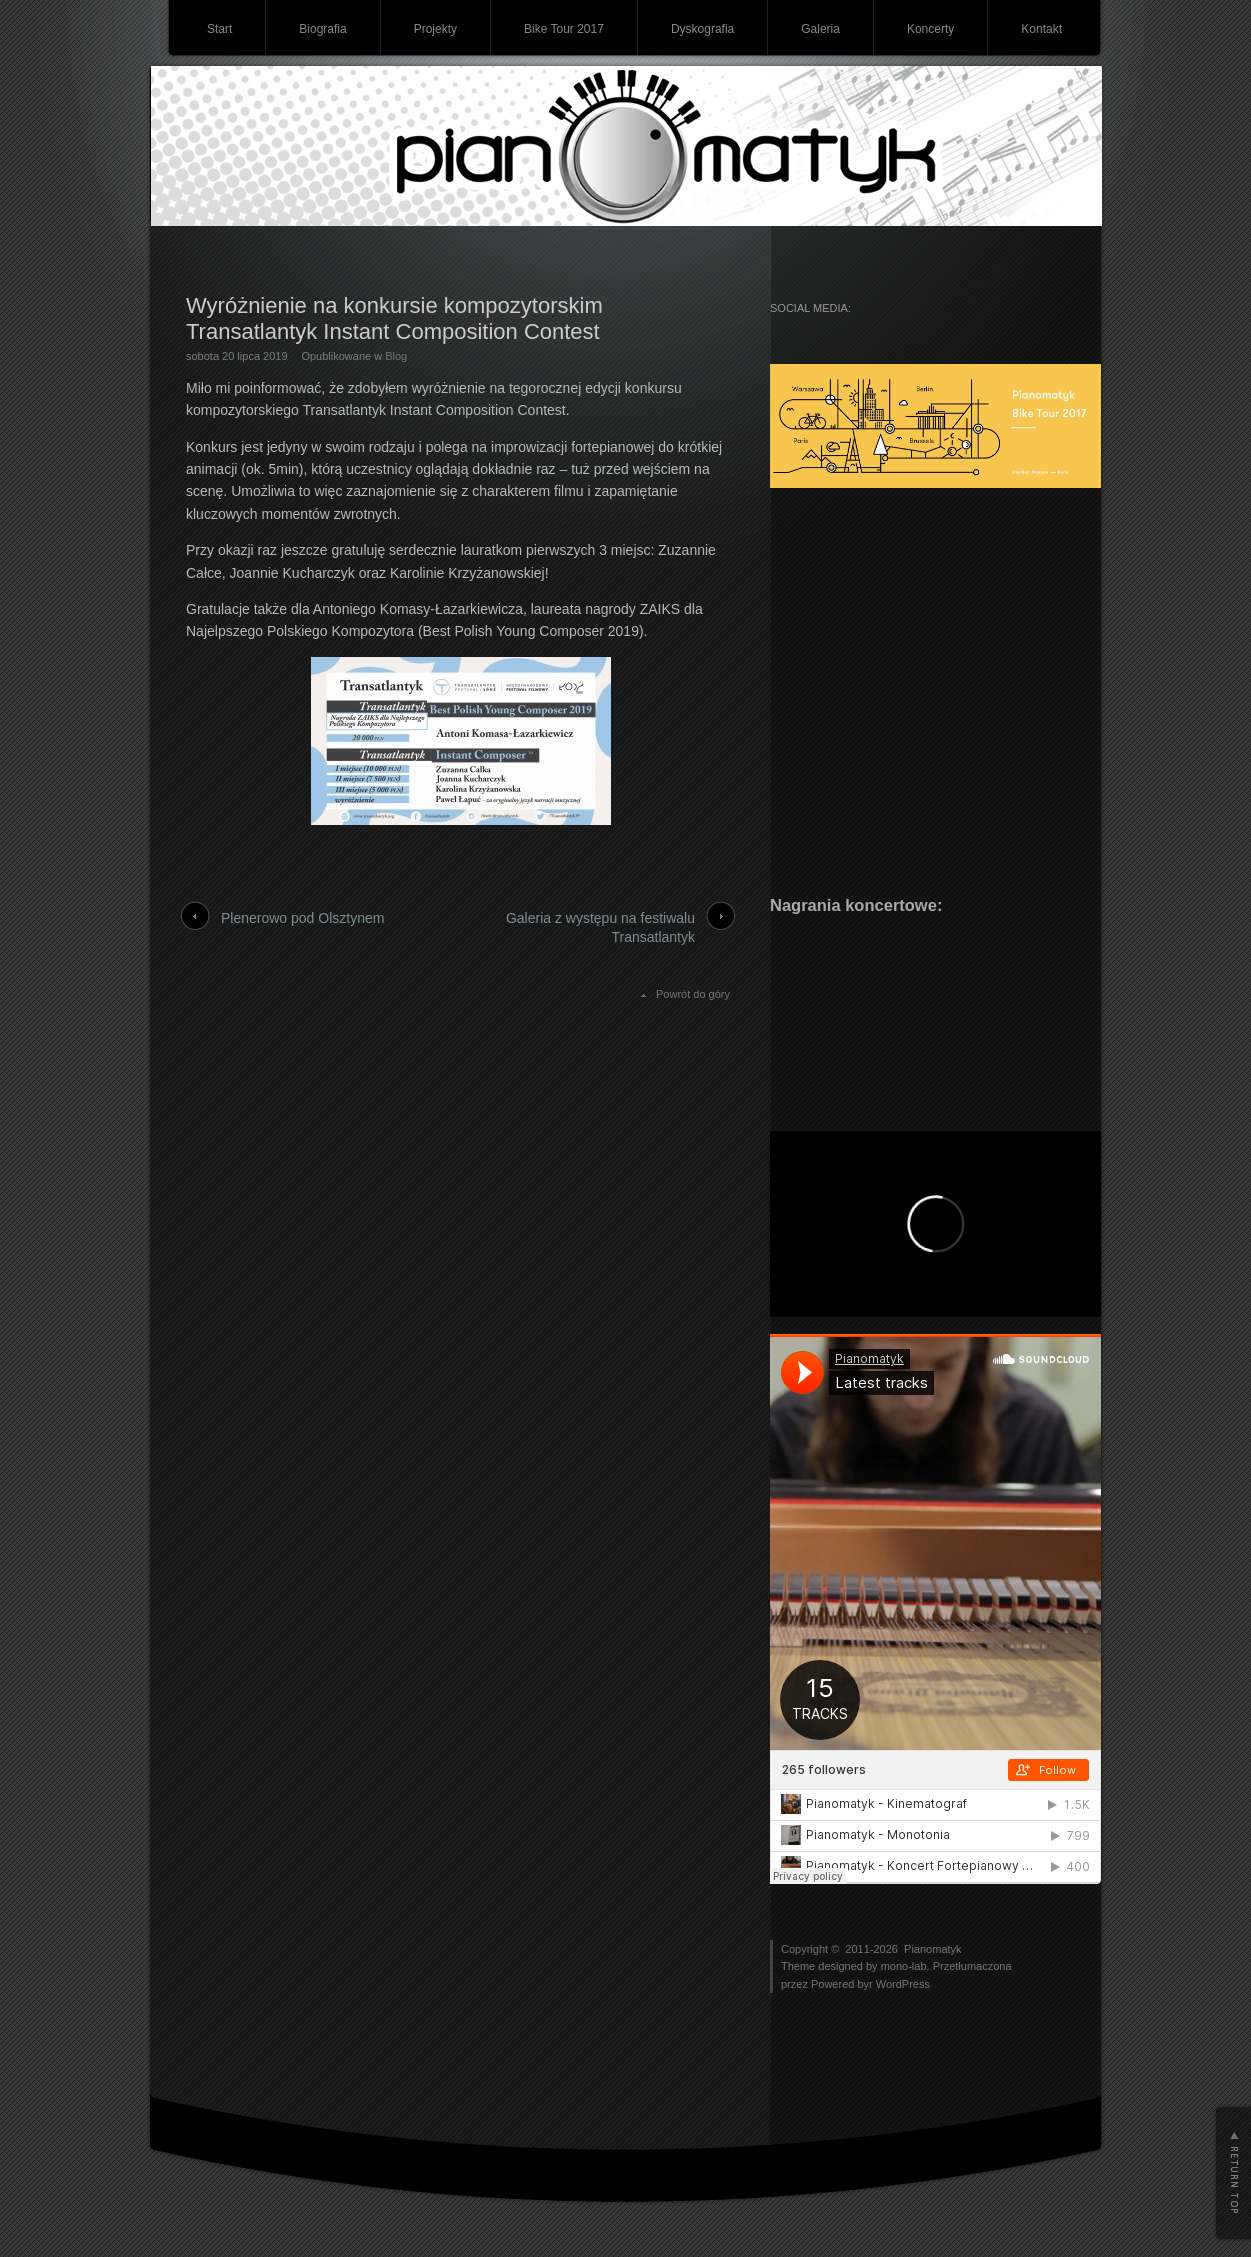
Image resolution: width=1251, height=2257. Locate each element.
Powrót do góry (693, 994)
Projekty (435, 29)
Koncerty (930, 29)
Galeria (820, 29)
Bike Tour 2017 (564, 29)
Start (219, 29)
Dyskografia (702, 29)
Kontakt (1041, 29)
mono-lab (904, 1966)
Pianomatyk (932, 1949)
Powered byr (843, 1984)
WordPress (903, 1984)
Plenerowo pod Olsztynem (302, 918)
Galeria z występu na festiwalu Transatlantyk (600, 928)
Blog (396, 356)
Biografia (322, 29)
